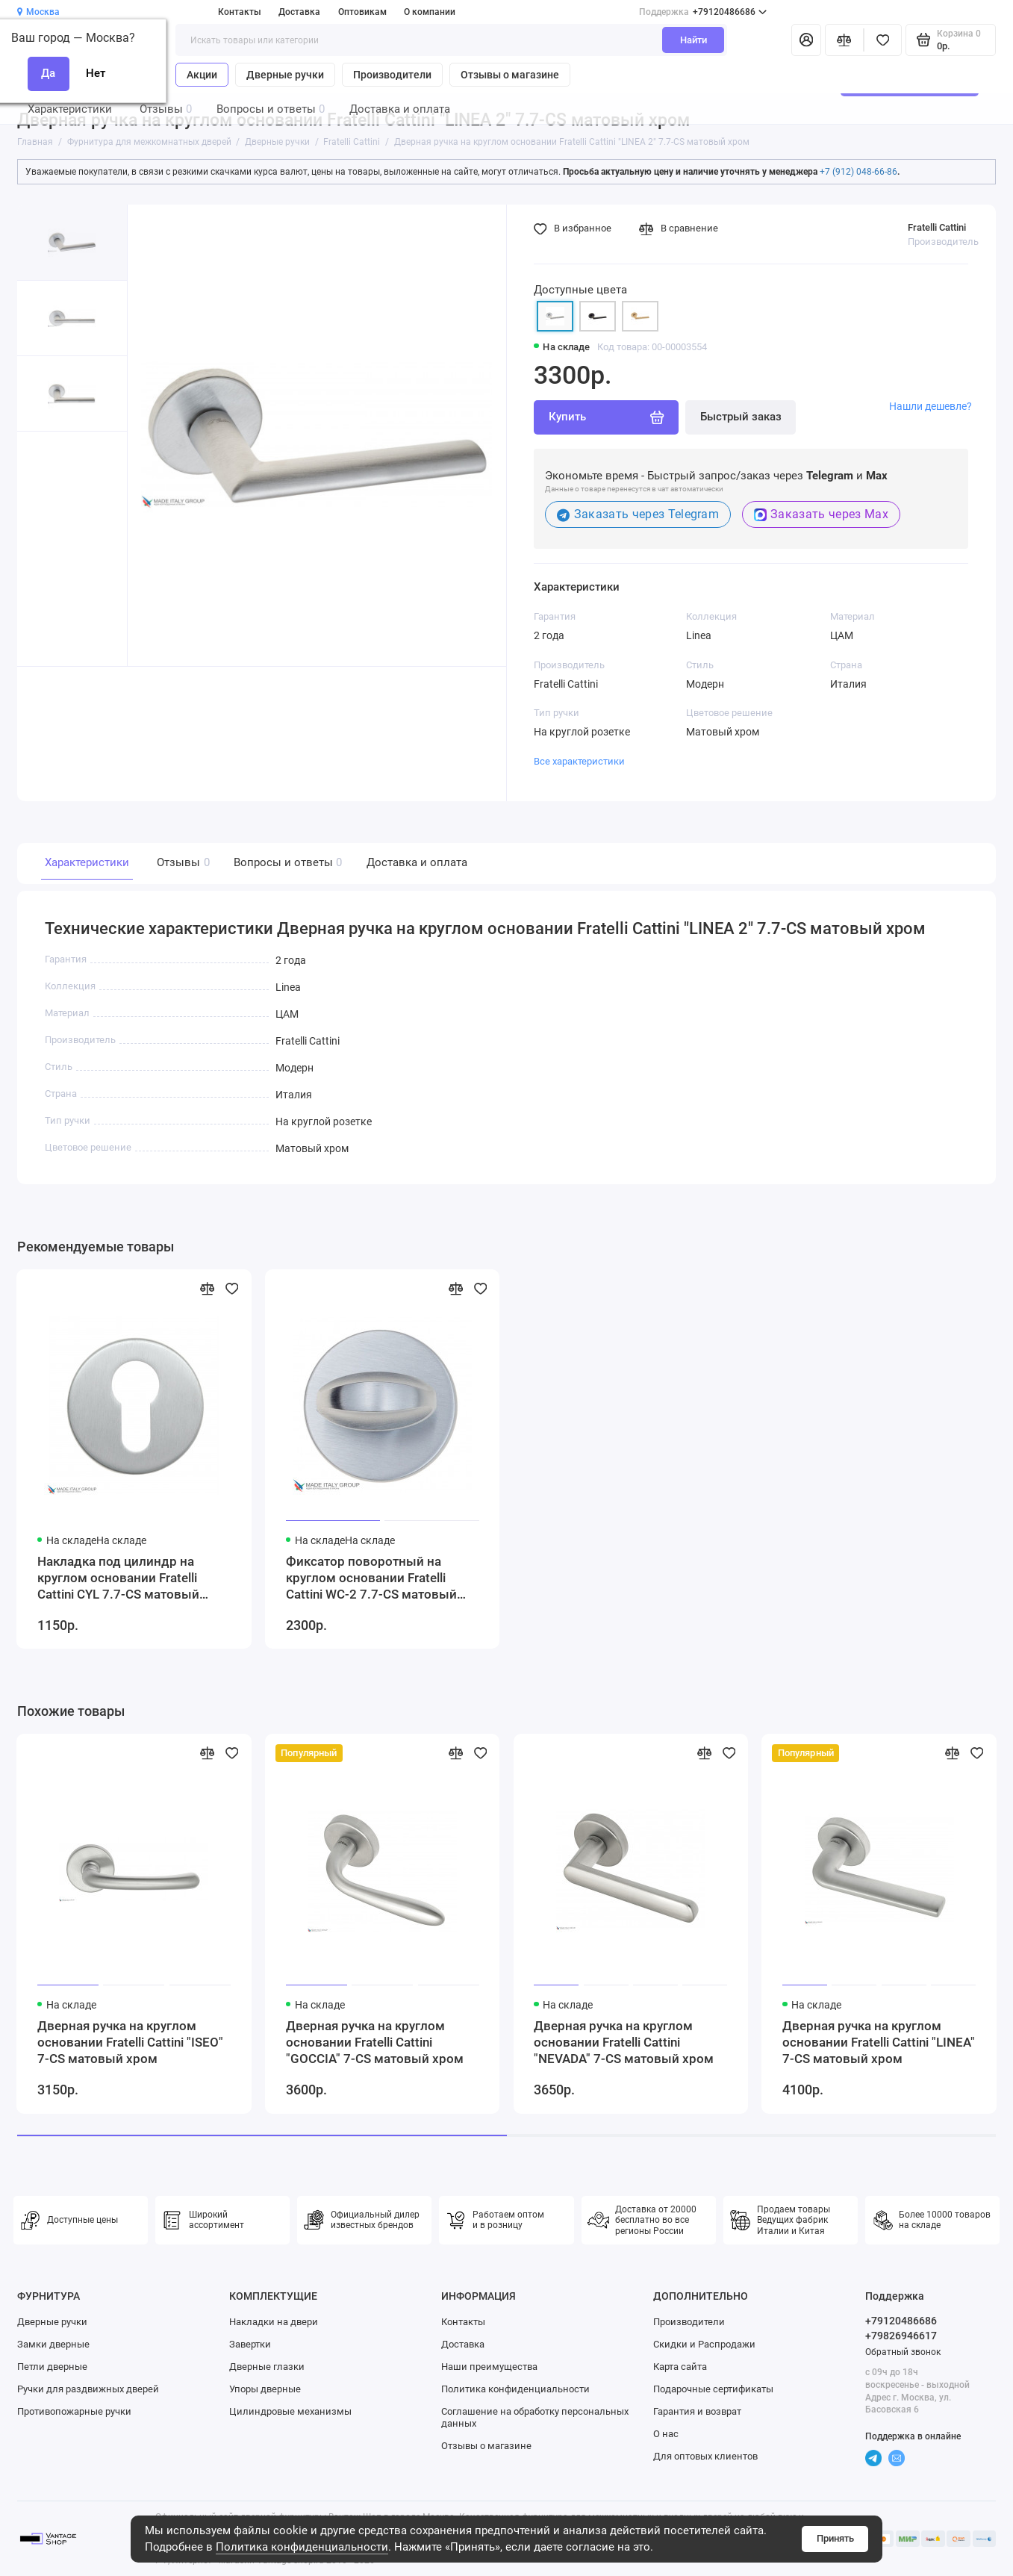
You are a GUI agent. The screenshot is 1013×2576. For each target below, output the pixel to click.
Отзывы (181, 863)
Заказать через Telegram (638, 514)
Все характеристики (579, 761)
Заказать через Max (821, 514)
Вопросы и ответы (286, 863)
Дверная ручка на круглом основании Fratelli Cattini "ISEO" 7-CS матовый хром (130, 2042)
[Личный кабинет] (806, 39)
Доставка (299, 12)
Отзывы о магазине (510, 75)
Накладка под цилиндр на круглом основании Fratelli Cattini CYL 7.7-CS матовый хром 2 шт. (118, 1579)
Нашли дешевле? (930, 406)
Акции (202, 75)
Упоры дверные (265, 2389)
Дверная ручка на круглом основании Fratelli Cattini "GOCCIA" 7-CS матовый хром (375, 2042)
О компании (429, 12)
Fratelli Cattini (937, 227)
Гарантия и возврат (697, 2411)
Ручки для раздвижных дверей (88, 2389)
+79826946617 (901, 2336)
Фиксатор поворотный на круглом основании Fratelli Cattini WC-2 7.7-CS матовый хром (371, 1579)
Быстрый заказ (741, 416)
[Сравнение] (844, 39)
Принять (835, 2538)
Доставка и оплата (417, 862)
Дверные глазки (267, 2366)
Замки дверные (53, 2344)
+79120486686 (703, 12)
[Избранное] (883, 39)
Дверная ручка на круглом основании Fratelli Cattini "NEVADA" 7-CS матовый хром (624, 2042)
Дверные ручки (285, 75)
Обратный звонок (903, 2352)
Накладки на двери (273, 2321)
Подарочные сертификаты (713, 2389)
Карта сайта (680, 2366)
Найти (693, 40)
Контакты (239, 12)
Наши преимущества (489, 2366)
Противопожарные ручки (74, 2411)
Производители (392, 75)
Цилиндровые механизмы (290, 2411)
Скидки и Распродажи (704, 2344)
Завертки (250, 2344)
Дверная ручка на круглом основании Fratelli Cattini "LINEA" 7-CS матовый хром (878, 2042)
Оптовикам (362, 12)
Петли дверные (52, 2366)
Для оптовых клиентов (705, 2456)
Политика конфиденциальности (302, 2547)
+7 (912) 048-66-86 (858, 172)
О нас (666, 2433)
